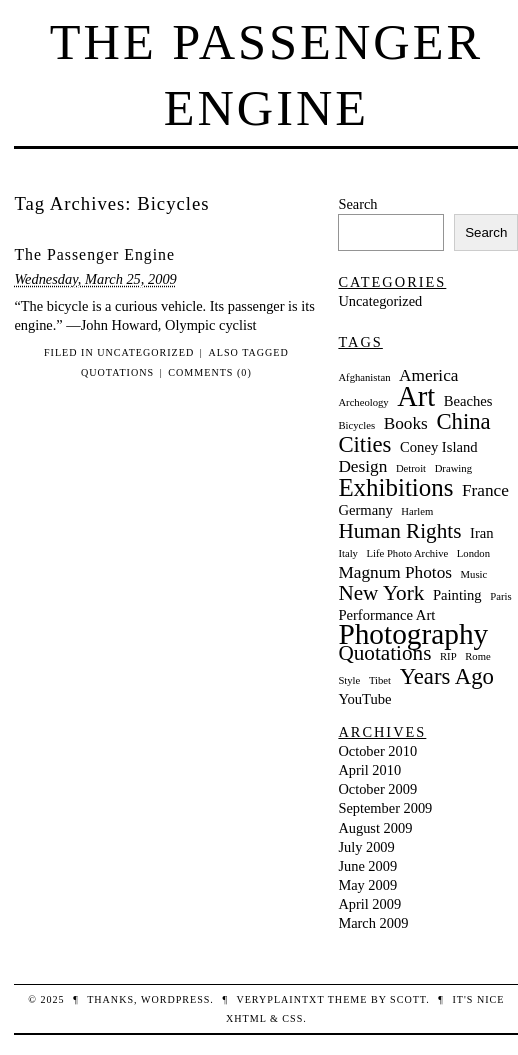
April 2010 (369, 770)
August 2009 (375, 828)
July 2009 (366, 847)
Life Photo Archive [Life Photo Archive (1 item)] (408, 553)
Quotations (117, 372)
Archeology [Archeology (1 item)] (363, 402)
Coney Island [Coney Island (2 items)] (439, 447)
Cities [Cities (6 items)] (364, 444)
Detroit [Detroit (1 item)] (411, 468)
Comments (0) (209, 372)
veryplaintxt (280, 999)
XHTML (246, 1018)
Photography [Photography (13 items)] (413, 634)
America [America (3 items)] (428, 375)
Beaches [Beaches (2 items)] (468, 401)
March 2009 (373, 923)
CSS (292, 1018)
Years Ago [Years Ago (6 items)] (447, 676)
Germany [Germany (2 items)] (365, 510)
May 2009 (367, 885)
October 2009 (377, 789)
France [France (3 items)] (485, 490)
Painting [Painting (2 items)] (457, 595)
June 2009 (367, 866)
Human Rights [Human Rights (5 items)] (399, 531)
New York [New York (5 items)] (381, 593)
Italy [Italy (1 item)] (348, 553)
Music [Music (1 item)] (474, 574)
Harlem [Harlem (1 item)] (417, 511)
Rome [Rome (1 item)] (477, 656)
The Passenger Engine (94, 254)
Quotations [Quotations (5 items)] (384, 653)
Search (357, 204)
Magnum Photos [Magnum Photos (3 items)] (395, 572)
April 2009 (369, 904)
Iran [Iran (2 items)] (482, 533)
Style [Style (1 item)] (349, 680)
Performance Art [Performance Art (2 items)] (386, 615)
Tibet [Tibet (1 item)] (380, 680)
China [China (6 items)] (463, 421)
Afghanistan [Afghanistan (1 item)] (364, 377)
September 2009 (385, 808)
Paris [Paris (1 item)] (500, 596)
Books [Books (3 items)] (406, 423)
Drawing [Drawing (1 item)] (453, 468)
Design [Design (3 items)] (362, 466)
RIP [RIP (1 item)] (448, 656)
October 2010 (377, 751)
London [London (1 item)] (473, 553)
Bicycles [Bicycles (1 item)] (356, 425)
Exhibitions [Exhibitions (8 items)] (395, 487)
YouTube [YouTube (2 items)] (364, 699)
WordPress (175, 999)
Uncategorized (145, 352)
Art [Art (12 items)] (416, 396)
